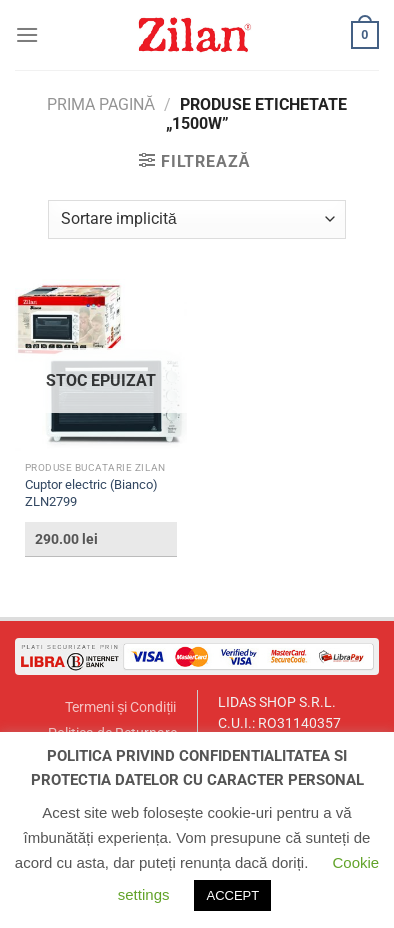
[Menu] (27, 34)
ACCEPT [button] (232, 895)
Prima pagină (101, 104)
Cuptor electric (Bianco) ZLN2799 (91, 493)
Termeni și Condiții (120, 707)
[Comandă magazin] (196, 219)
